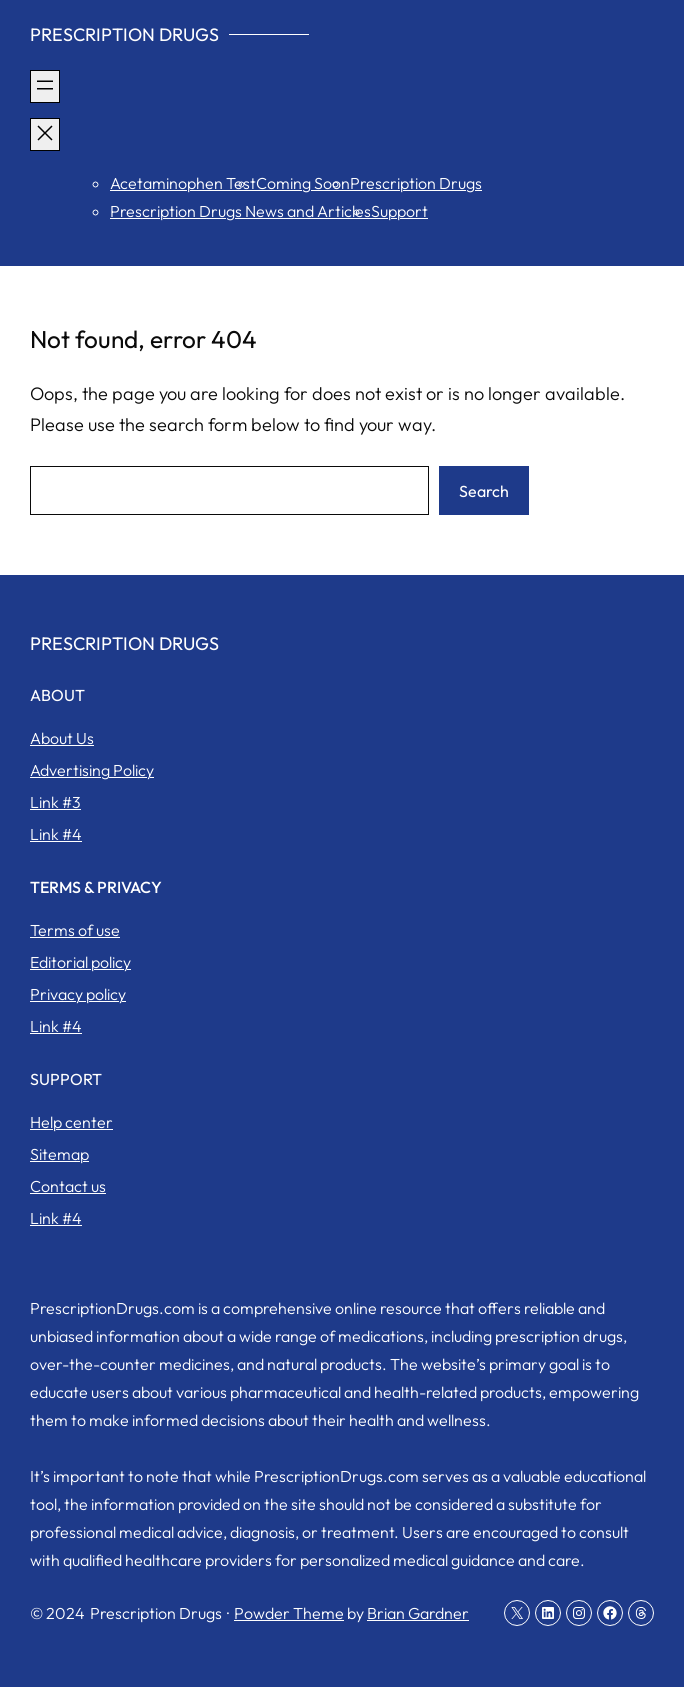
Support (399, 211)
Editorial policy (80, 962)
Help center (71, 1122)
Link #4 (56, 834)
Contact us (68, 1186)
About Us (62, 738)
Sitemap (59, 1154)
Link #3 (55, 802)
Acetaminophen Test (183, 183)
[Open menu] (45, 86)
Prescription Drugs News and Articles (240, 211)
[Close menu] (45, 134)
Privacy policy (78, 994)
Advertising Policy (92, 770)
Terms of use (75, 930)
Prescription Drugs (124, 34)
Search (484, 491)
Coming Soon (303, 183)
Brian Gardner (418, 1613)
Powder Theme (289, 1613)
